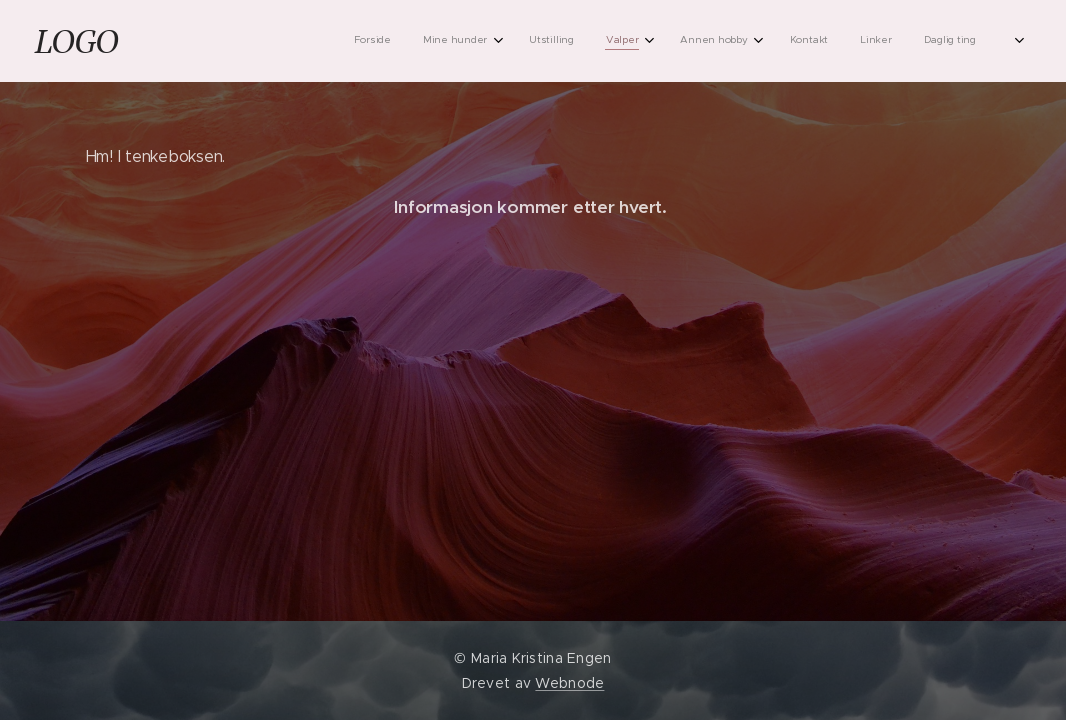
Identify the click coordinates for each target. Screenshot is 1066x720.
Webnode (569, 683)
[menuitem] (750, 41)
